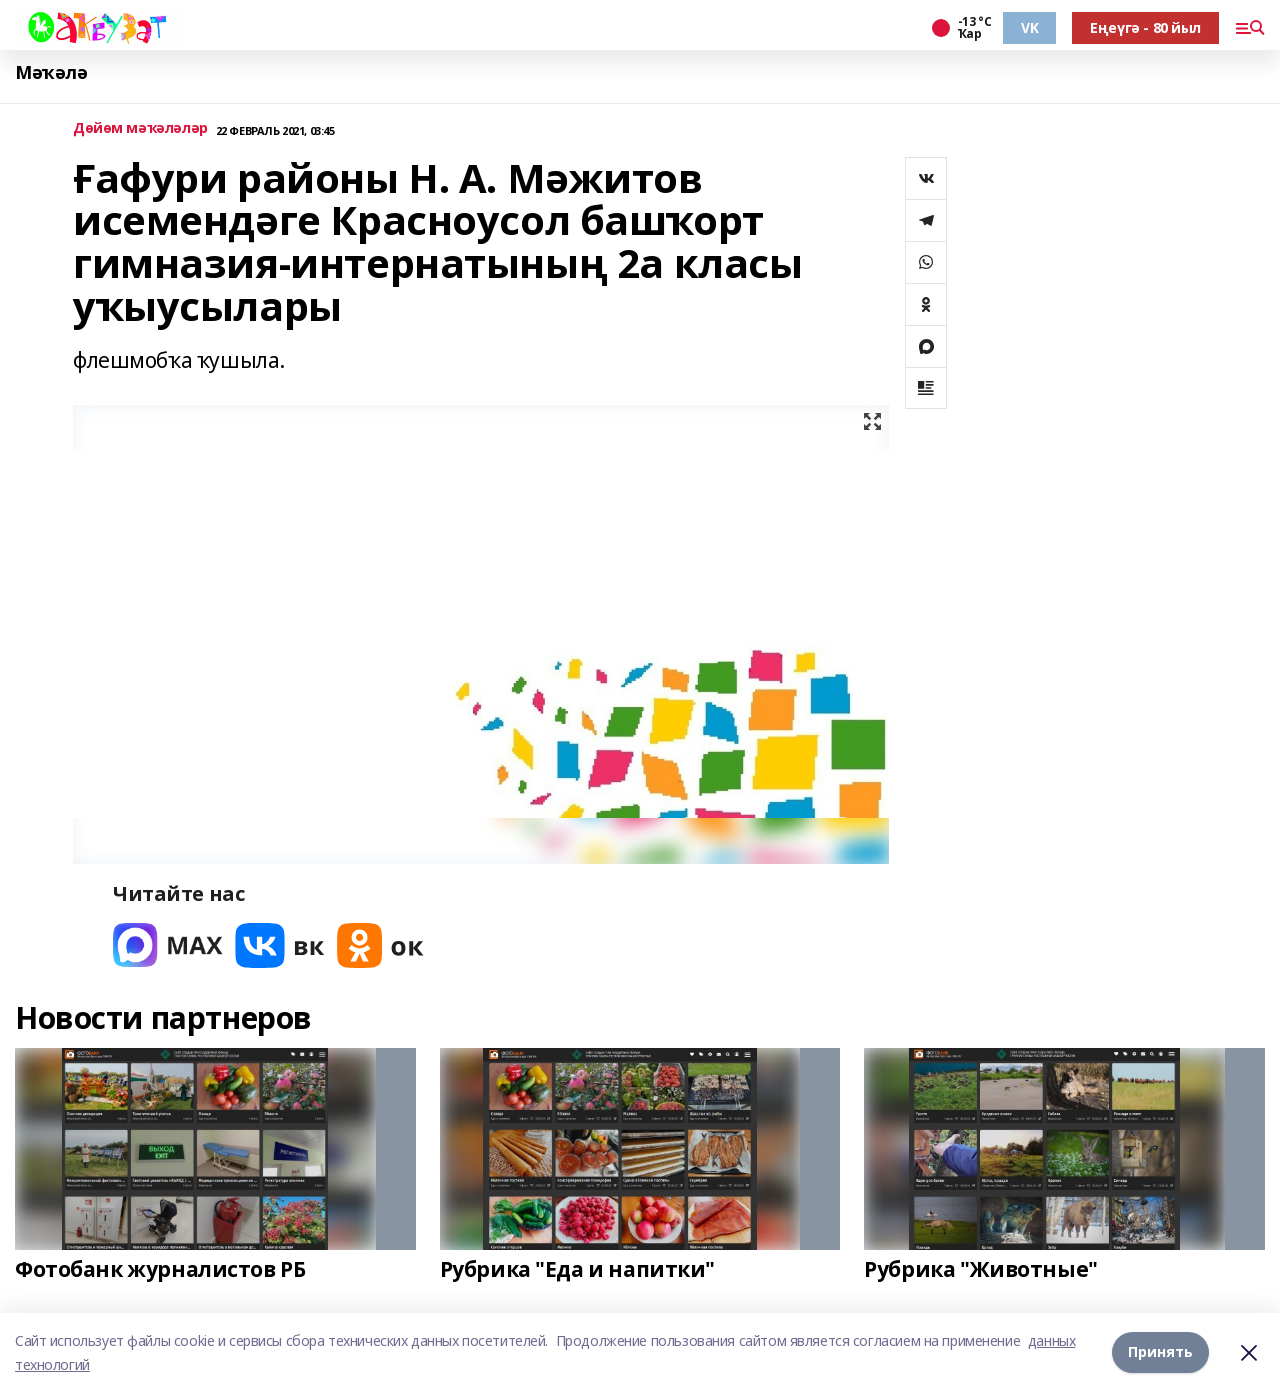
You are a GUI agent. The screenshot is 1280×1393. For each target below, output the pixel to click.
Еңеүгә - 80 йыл (1145, 27)
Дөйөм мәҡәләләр (140, 128)
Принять (1160, 1352)
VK (1029, 27)
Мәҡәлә (51, 72)
